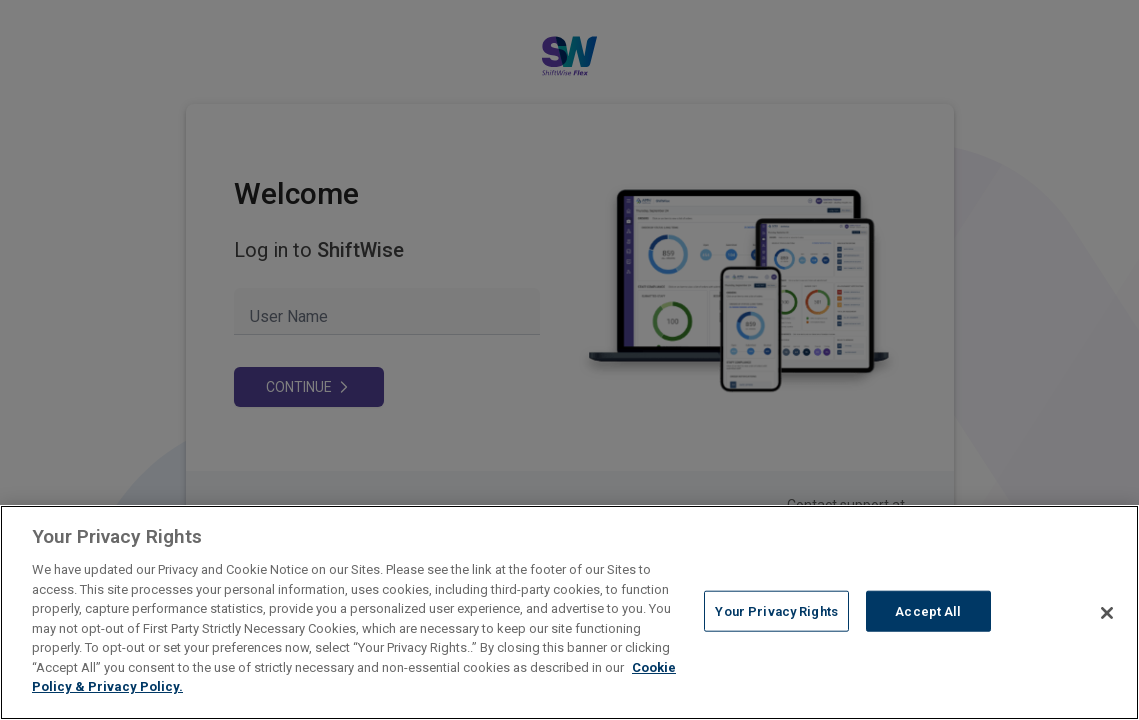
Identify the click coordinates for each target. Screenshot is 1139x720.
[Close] (1107, 613)
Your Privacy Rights (776, 610)
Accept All (928, 610)
